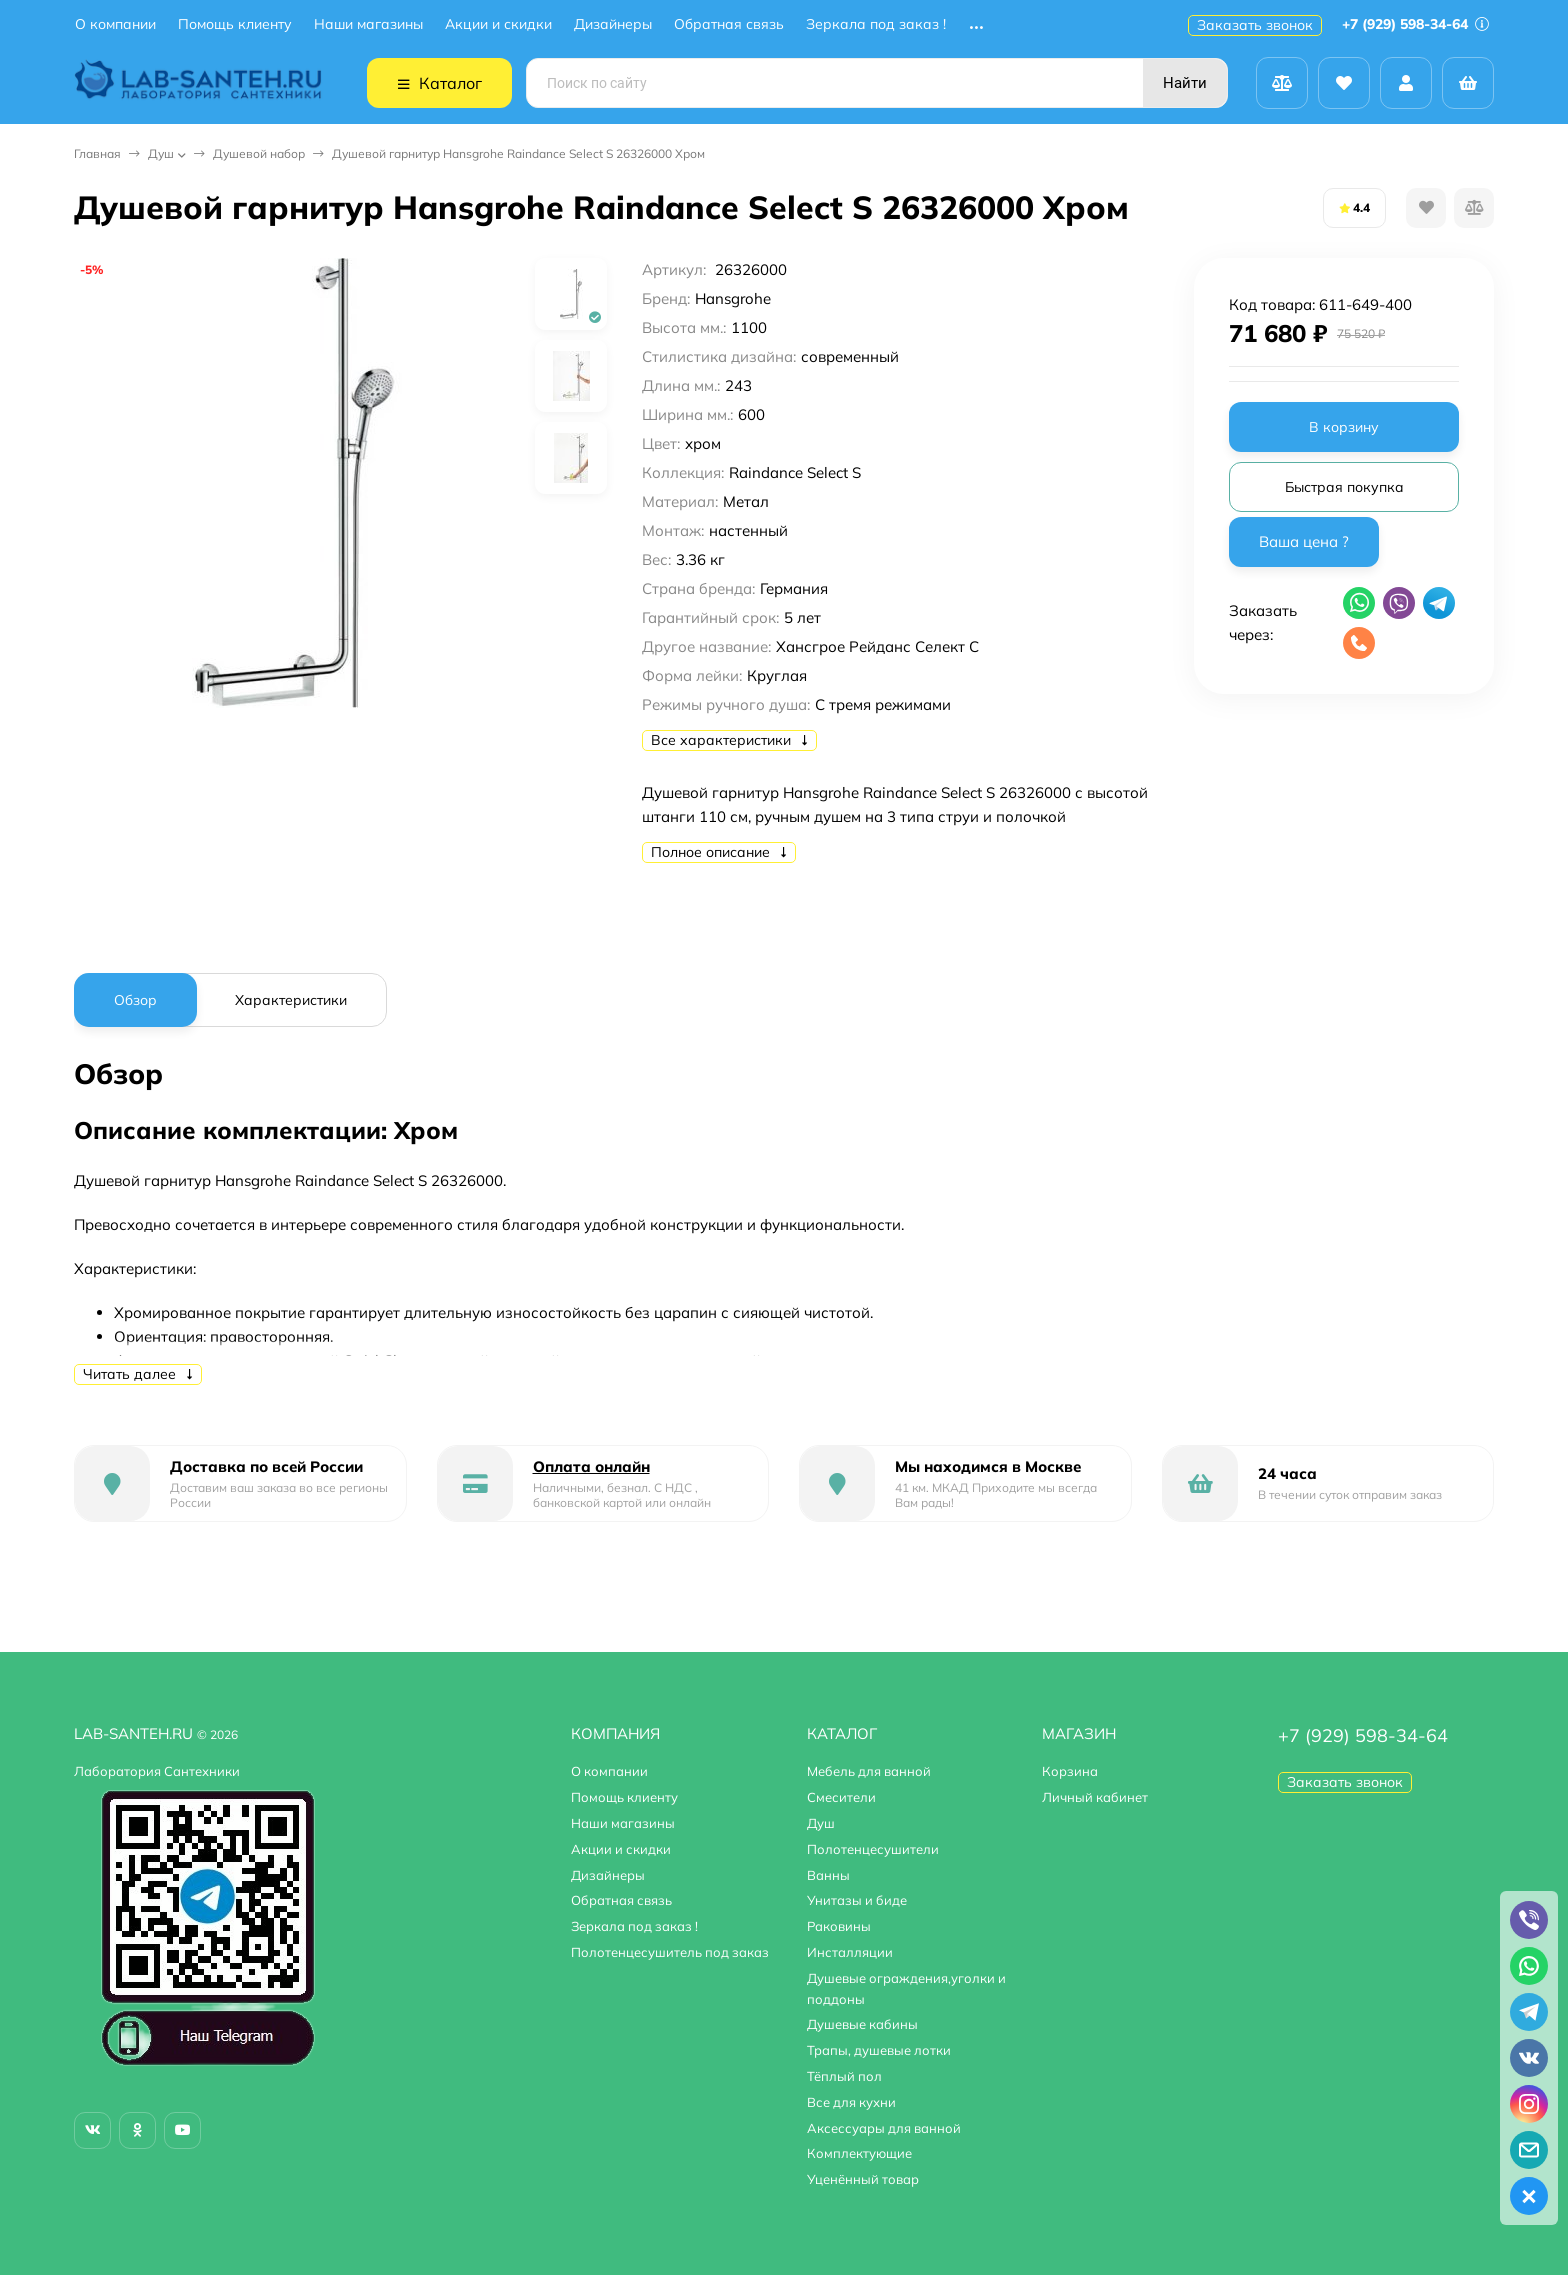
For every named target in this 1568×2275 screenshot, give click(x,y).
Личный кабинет (1095, 1797)
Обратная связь (729, 24)
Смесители (841, 1797)
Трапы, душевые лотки (879, 2050)
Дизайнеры (613, 24)
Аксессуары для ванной (884, 2128)
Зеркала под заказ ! (876, 24)
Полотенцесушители (873, 1849)
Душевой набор (259, 153)
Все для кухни (851, 2102)
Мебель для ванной (869, 1771)
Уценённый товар (863, 2179)
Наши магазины (368, 24)
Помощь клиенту (235, 24)
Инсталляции (850, 1952)
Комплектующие (859, 2153)
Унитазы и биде (857, 1900)
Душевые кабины (862, 2024)
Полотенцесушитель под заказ (670, 1952)
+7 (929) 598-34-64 (1415, 24)
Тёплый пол (844, 2076)
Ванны (828, 1875)
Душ (161, 153)
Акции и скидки (498, 24)
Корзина (1070, 1771)
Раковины (839, 1926)
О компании (115, 24)
